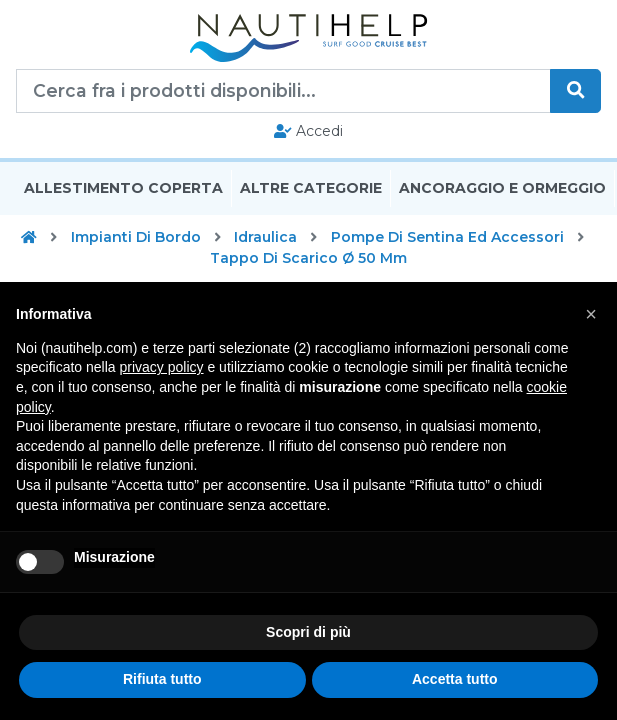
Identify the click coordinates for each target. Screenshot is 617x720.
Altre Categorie (311, 188)
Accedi (308, 131)
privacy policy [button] (162, 367)
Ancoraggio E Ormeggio (502, 188)
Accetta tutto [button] (455, 679)
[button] (591, 314)
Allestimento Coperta (123, 188)
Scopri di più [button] (308, 632)
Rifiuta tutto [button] (162, 679)
